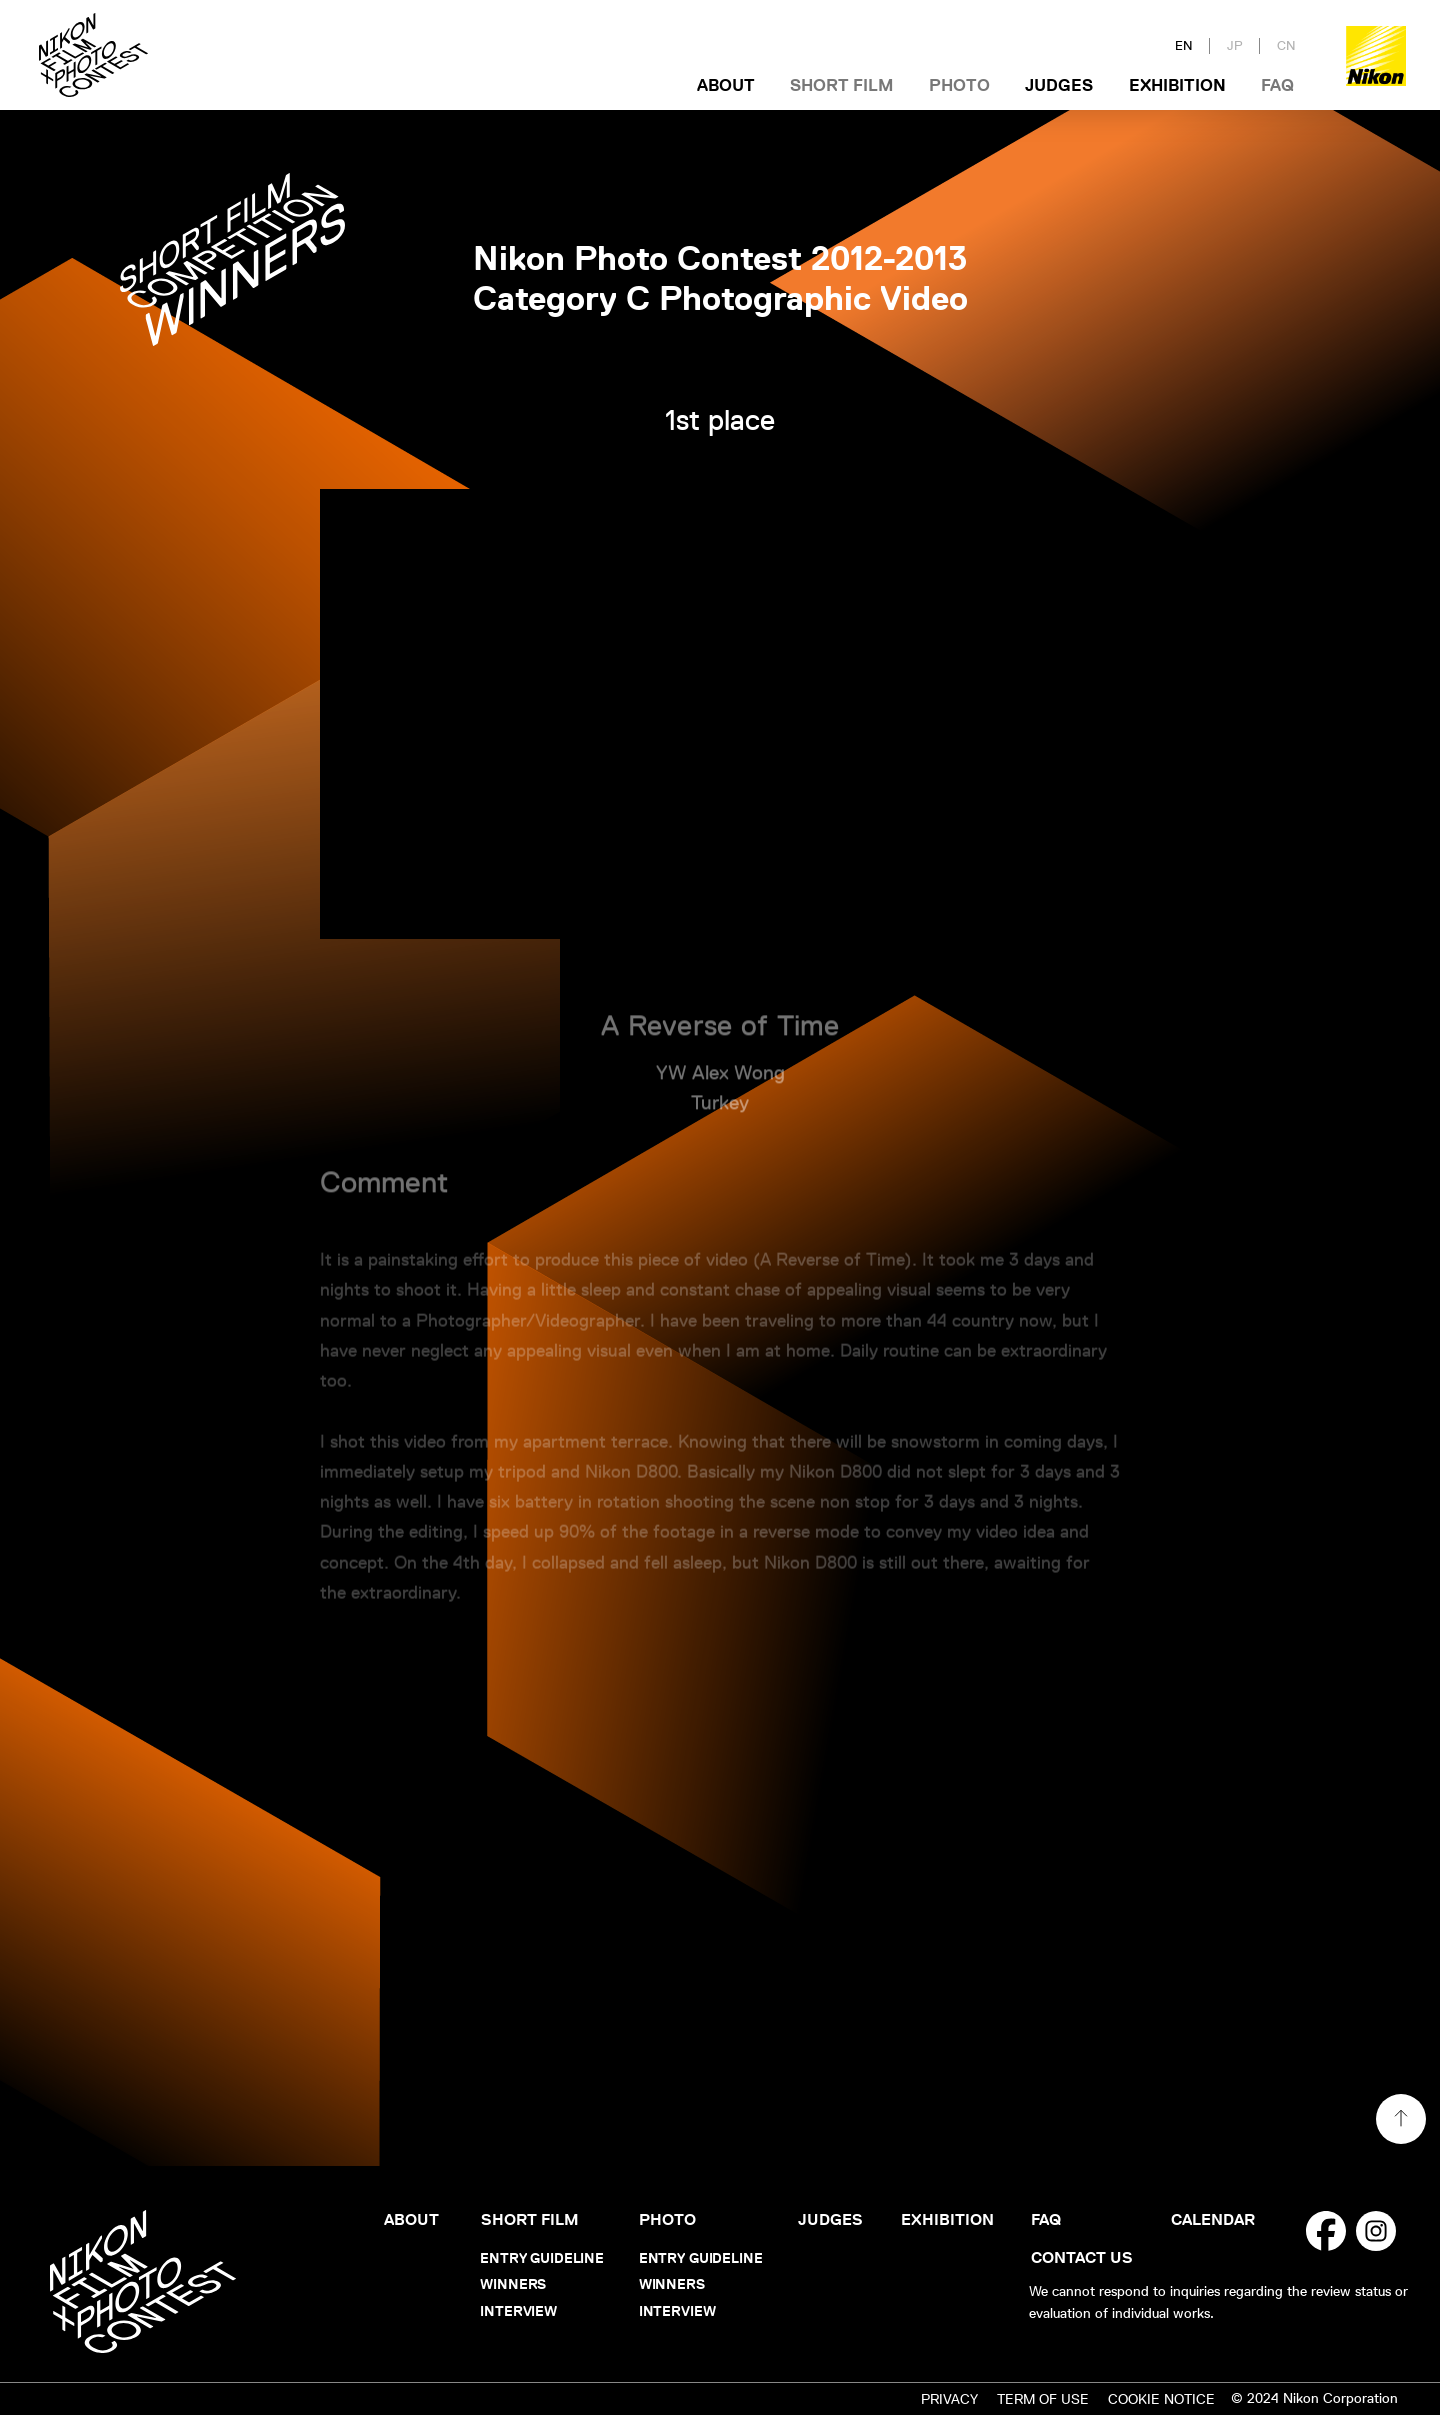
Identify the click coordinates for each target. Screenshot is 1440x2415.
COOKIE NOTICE (1161, 2399)
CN (1286, 45)
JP (1235, 45)
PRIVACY (949, 2399)
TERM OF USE (1043, 2399)
